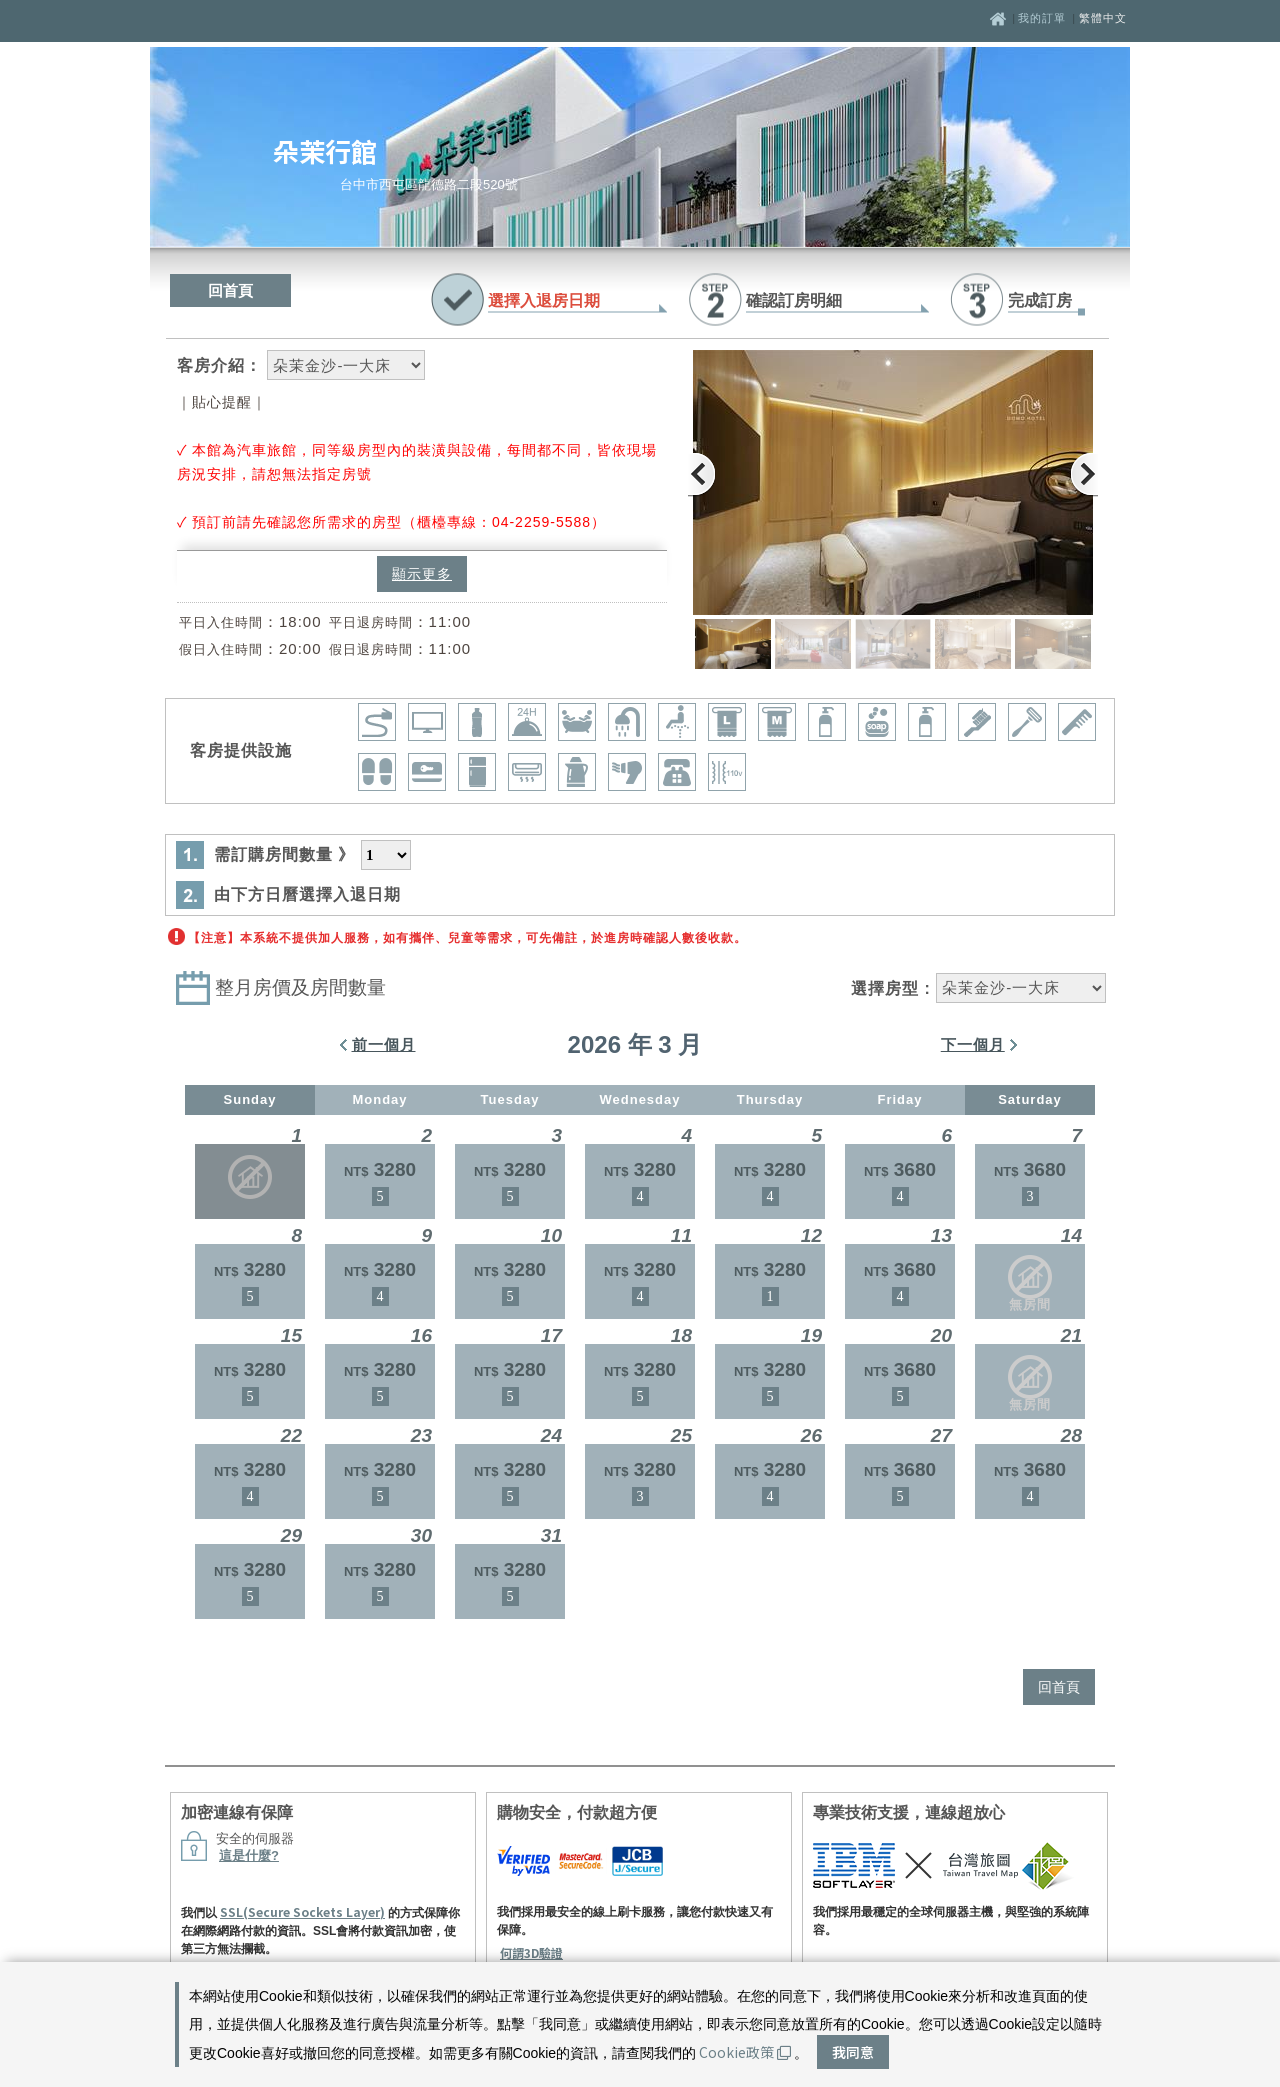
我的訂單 (1044, 18)
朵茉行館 (325, 150)
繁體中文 (1103, 18)
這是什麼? (249, 1855)
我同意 (853, 2052)
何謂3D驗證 (531, 1952)
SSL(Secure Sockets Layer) (302, 1911)
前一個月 (384, 1044)
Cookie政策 (745, 2052)
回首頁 (230, 290)
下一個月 (973, 1044)
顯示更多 (422, 574)
